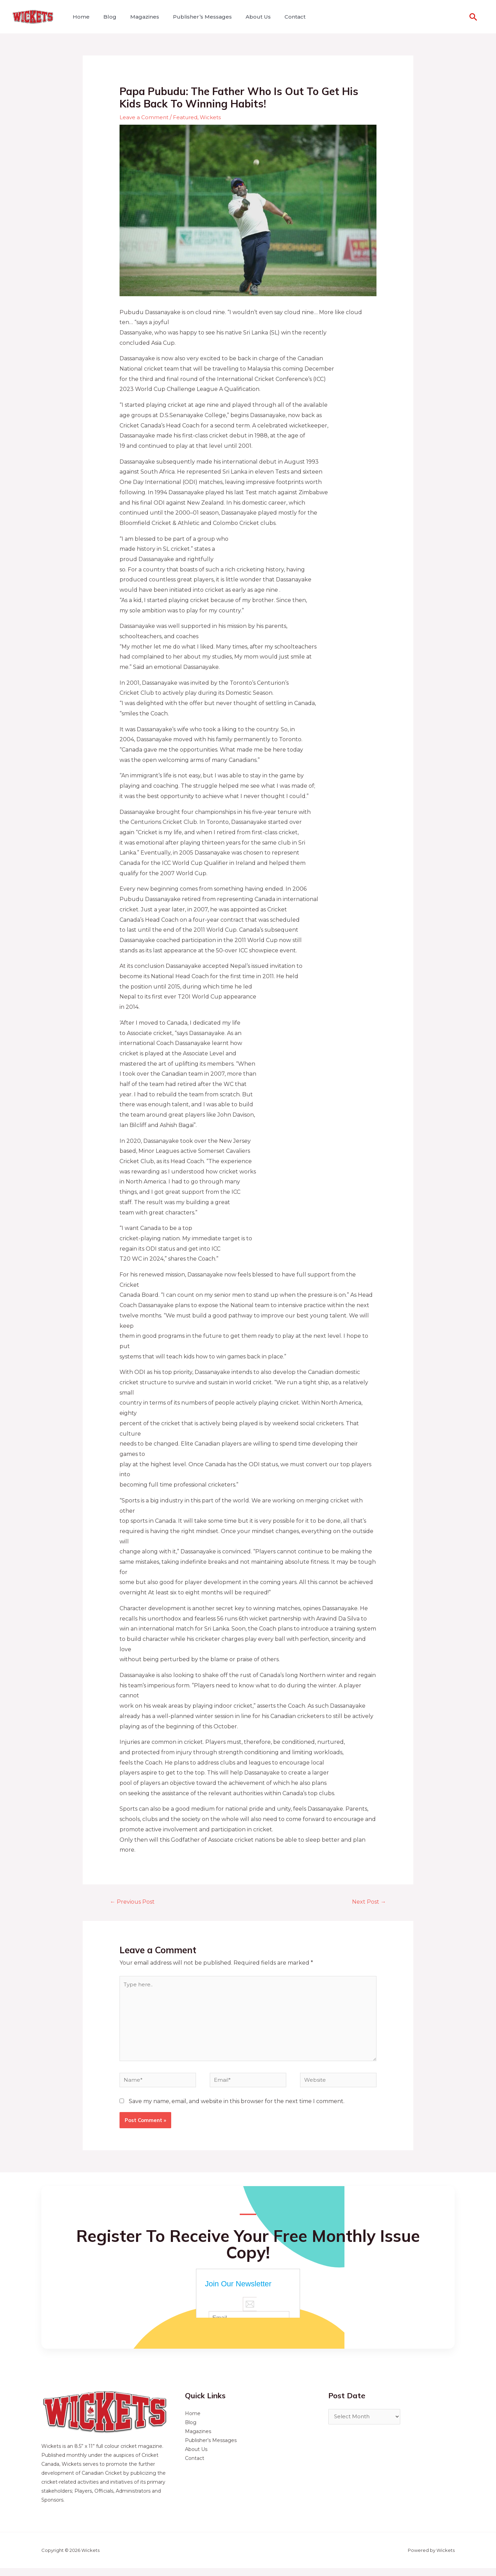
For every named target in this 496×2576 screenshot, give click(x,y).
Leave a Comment (144, 117)
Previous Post (134, 1902)
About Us (245, 16)
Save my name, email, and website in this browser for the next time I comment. (236, 2109)
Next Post (367, 1902)
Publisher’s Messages (192, 16)
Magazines (137, 16)
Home (79, 16)
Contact (279, 16)
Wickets (214, 117)
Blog (105, 16)
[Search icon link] (473, 17)
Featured (187, 117)
